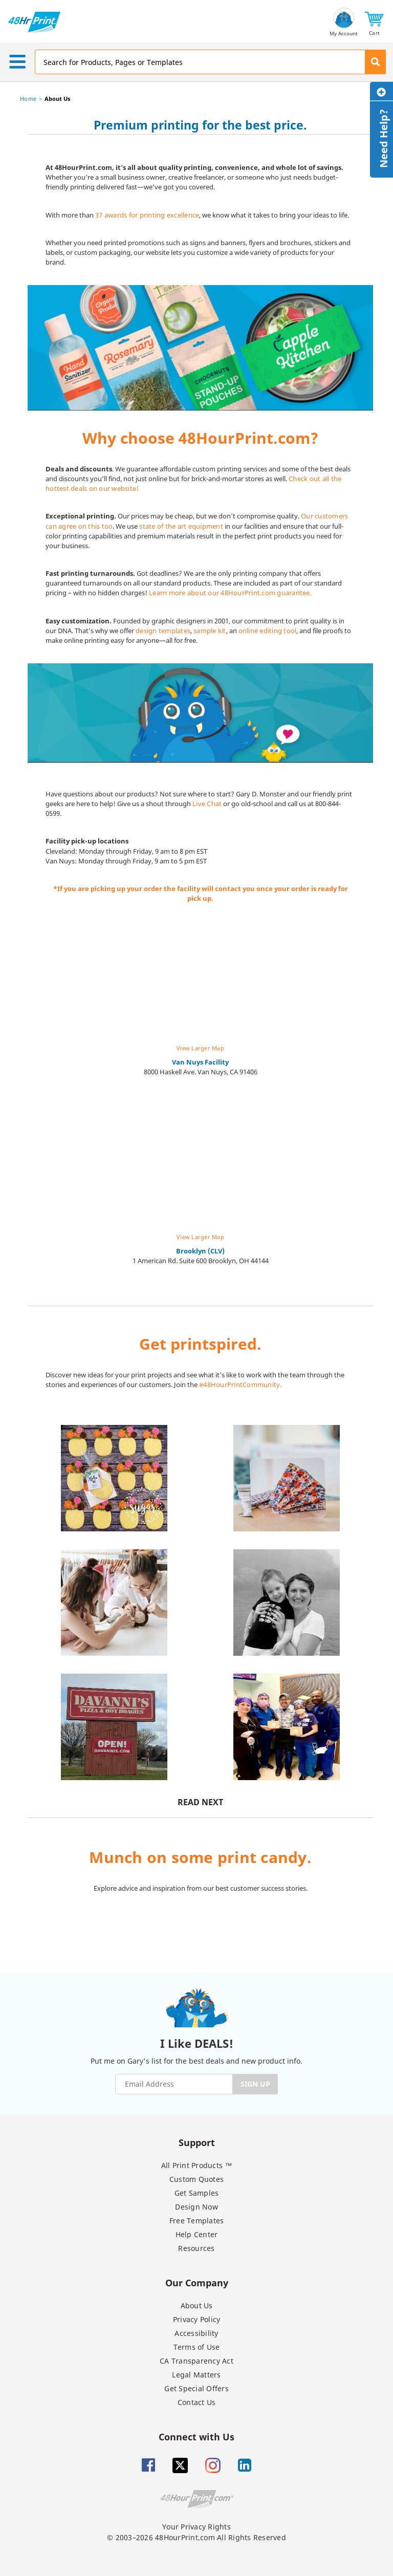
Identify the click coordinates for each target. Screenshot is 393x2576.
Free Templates (196, 2220)
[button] (374, 22)
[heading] (200, 132)
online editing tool (267, 630)
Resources (196, 2248)
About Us (197, 2305)
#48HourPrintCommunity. (240, 1384)
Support (197, 2142)
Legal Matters (196, 2374)
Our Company (196, 2282)
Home (28, 98)
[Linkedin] (244, 2465)
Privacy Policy (197, 2319)
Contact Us (197, 2402)
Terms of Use (196, 2347)
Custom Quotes (196, 2179)
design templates (163, 630)
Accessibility (196, 2333)
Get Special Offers (196, 2388)
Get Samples (196, 2193)
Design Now (196, 2207)
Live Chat (207, 803)
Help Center (197, 2234)
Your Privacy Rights (196, 2526)
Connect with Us (196, 2436)
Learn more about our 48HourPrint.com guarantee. (230, 592)
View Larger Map (200, 1048)
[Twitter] (180, 2465)
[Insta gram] (213, 2465)
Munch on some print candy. (200, 1857)
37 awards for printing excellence (147, 215)
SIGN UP (255, 2084)
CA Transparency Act (196, 2361)
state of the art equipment (181, 526)
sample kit (209, 630)
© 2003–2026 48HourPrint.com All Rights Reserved (196, 2537)
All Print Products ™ (196, 2165)
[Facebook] (148, 2465)
